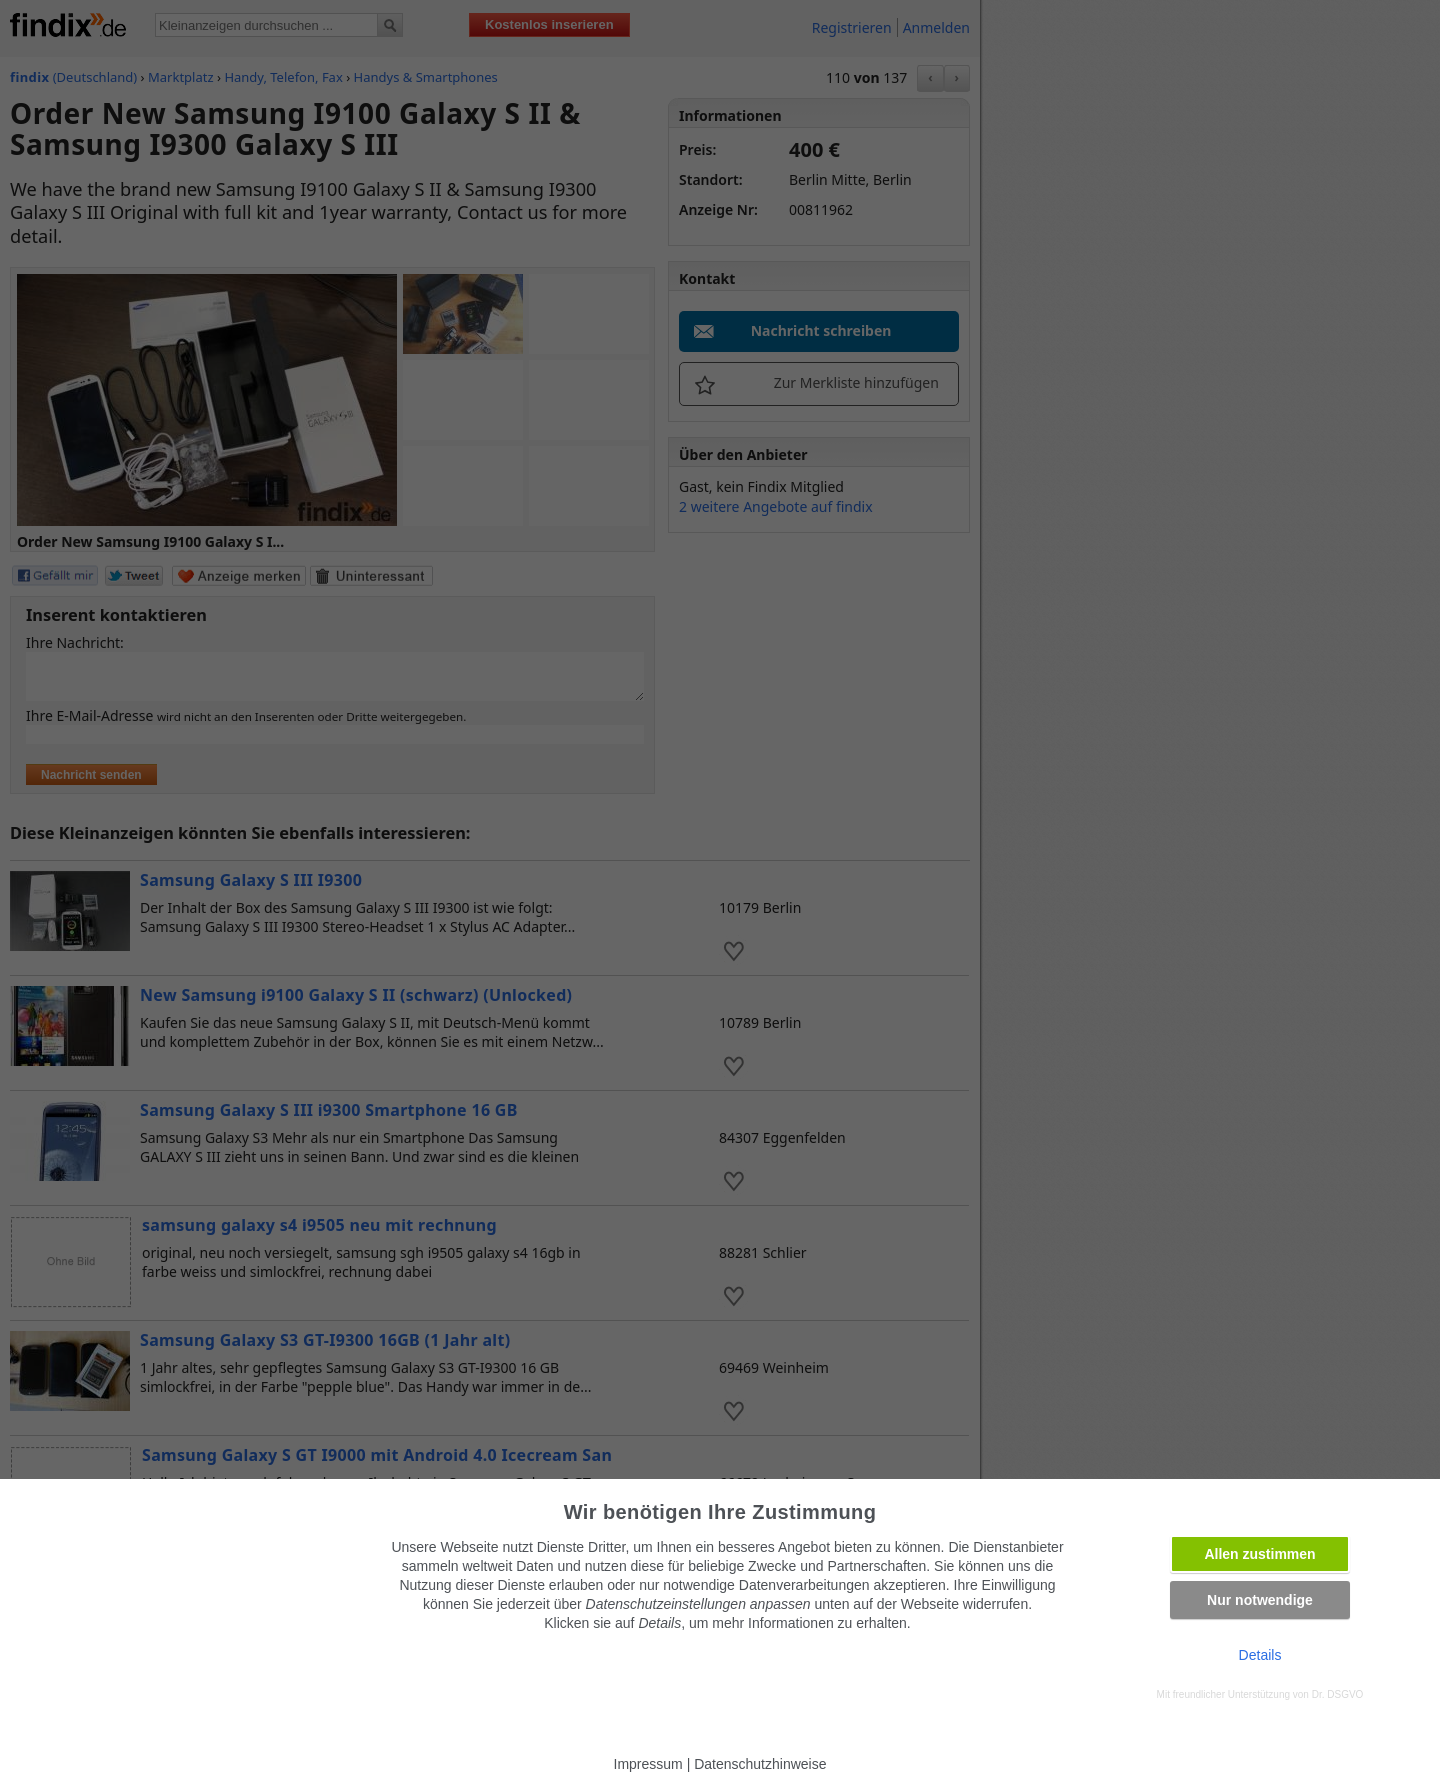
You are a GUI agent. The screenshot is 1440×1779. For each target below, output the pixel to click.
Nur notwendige (1260, 1600)
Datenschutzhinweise (760, 1764)
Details (1260, 1655)
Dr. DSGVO (1338, 1694)
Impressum (648, 1764)
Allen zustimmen (1259, 1554)
